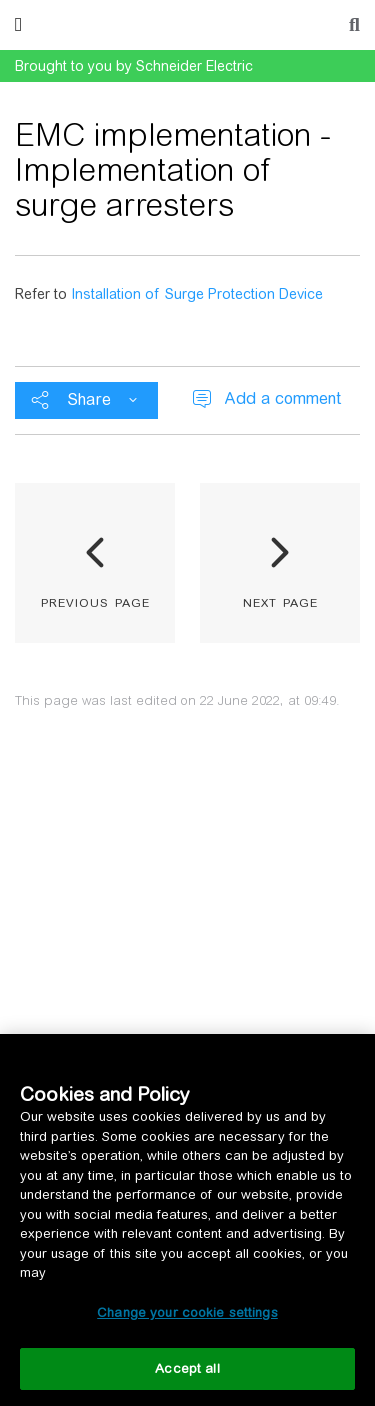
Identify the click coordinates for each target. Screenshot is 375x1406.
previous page (95, 601)
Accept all (187, 1368)
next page (280, 601)
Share (89, 399)
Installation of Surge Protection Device (197, 294)
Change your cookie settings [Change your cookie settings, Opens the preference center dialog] (187, 1312)
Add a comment (282, 398)
